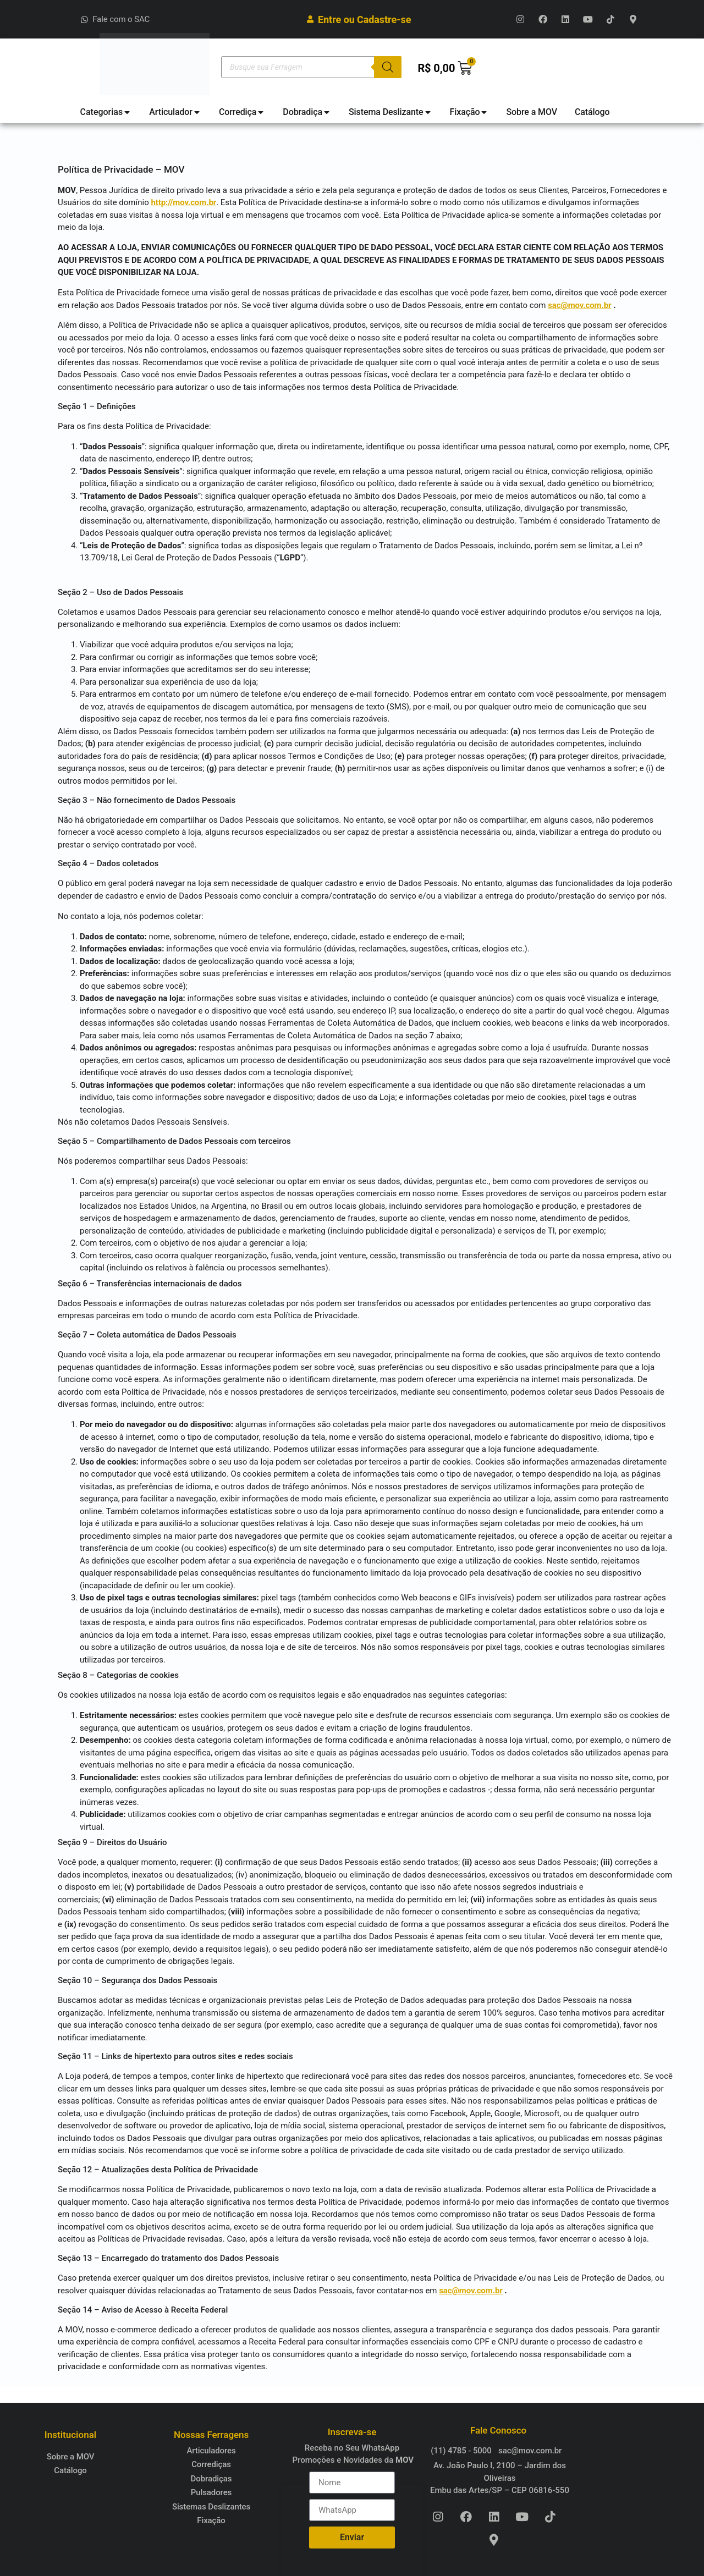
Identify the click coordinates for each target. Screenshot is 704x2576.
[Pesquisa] (388, 67)
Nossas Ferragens (211, 2434)
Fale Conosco (498, 2430)
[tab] (106, 112)
